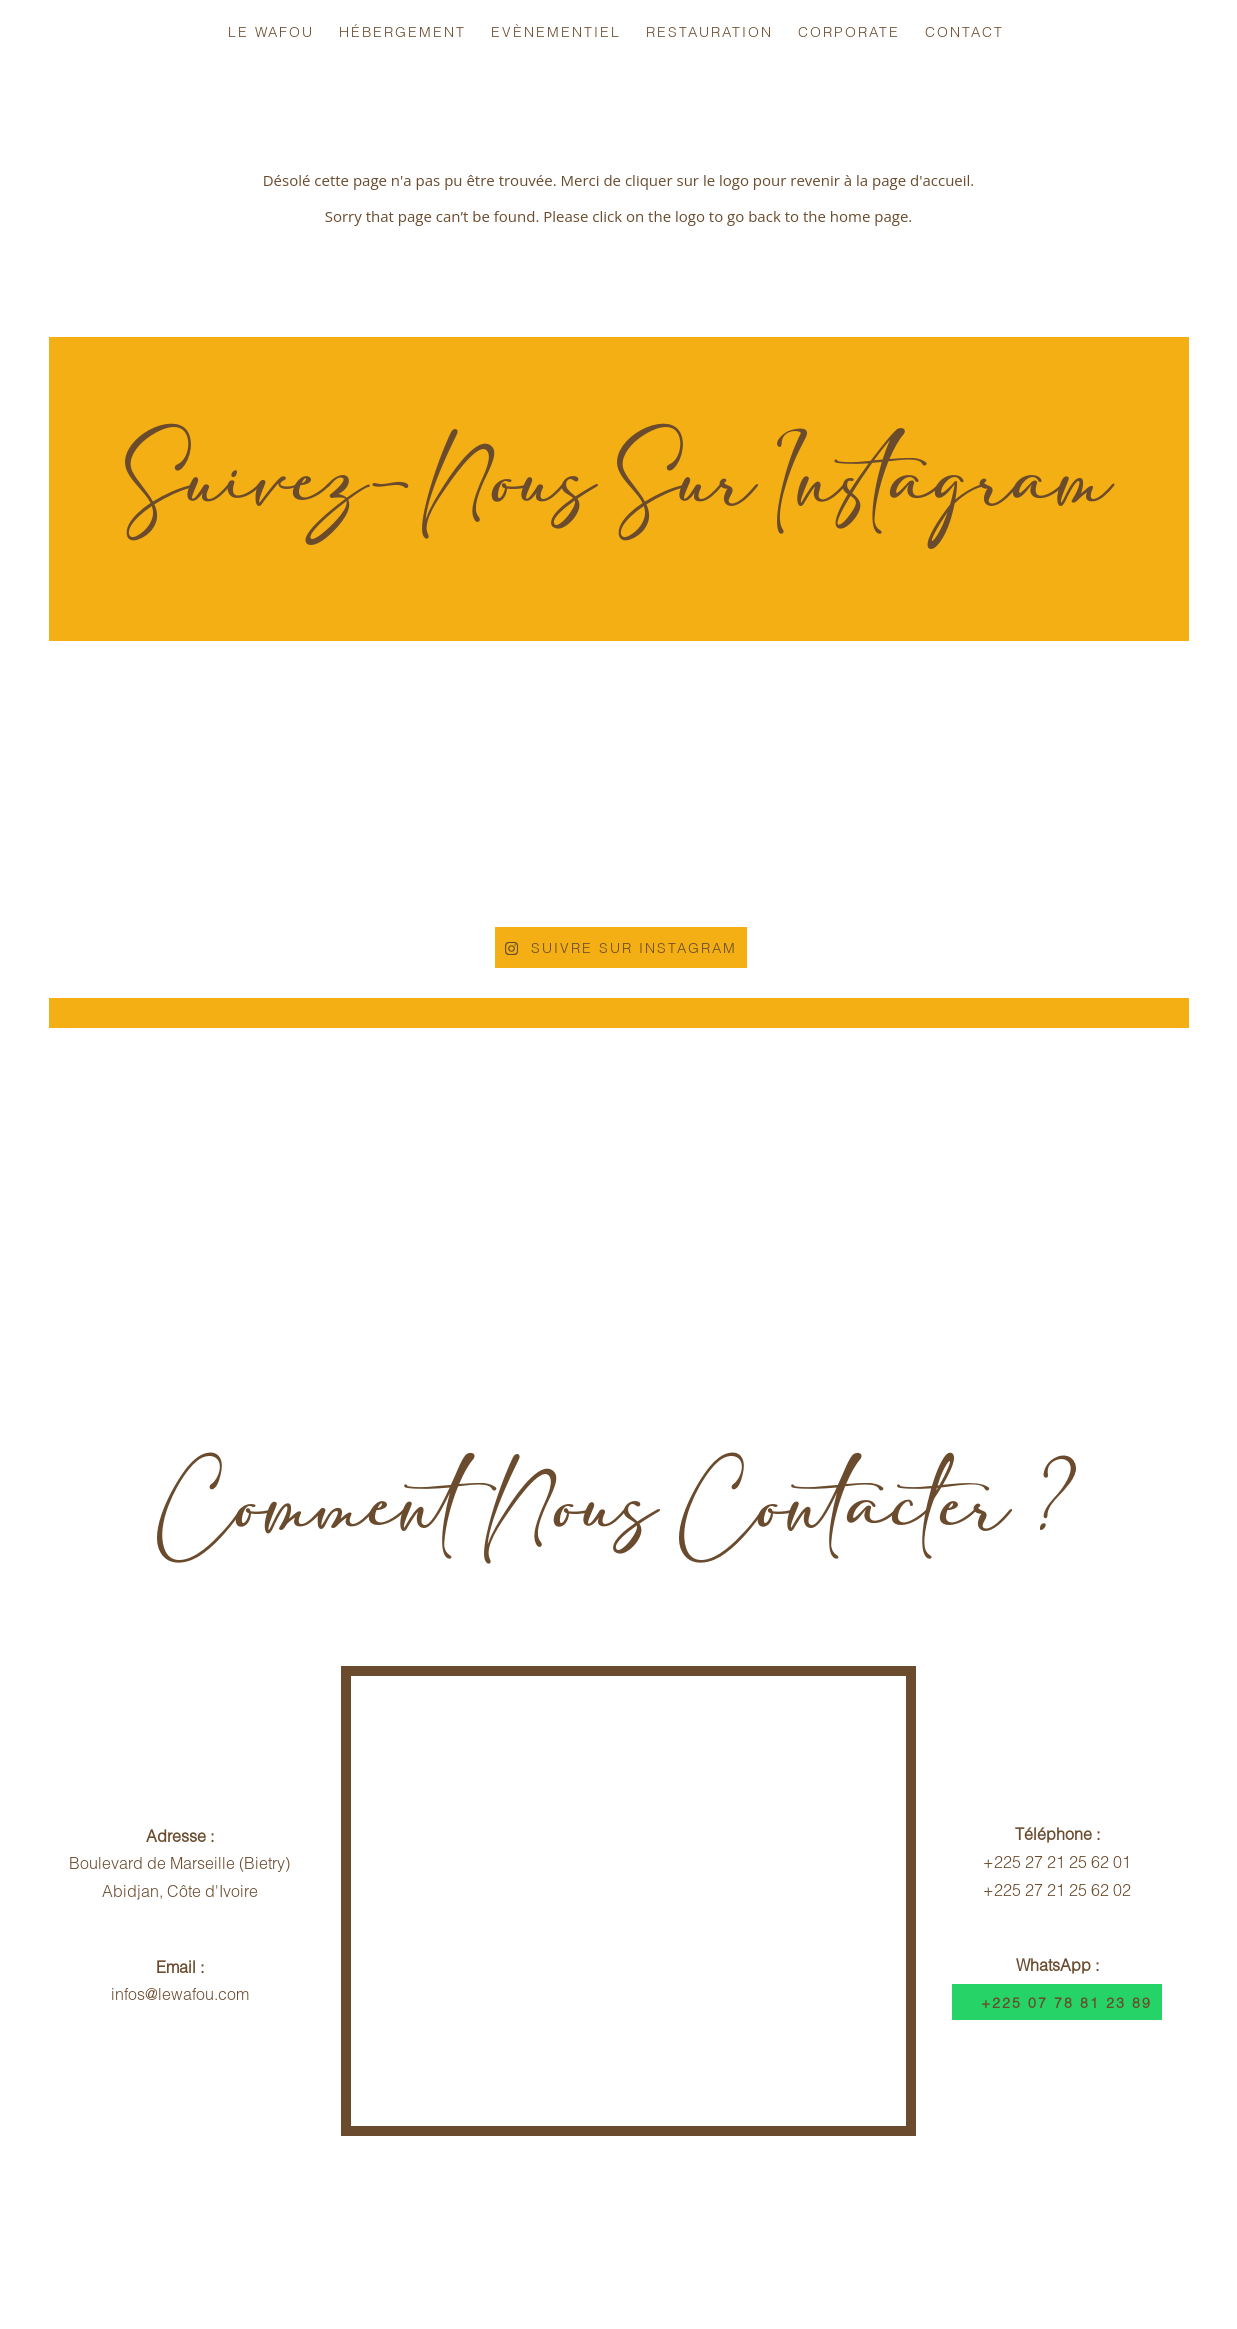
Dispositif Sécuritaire (894, 2217)
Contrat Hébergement (701, 2217)
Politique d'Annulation (501, 2217)
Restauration (709, 31)
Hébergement (402, 31)
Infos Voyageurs (324, 2217)
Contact (964, 31)
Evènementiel (556, 31)
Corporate (849, 31)
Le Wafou (271, 31)
